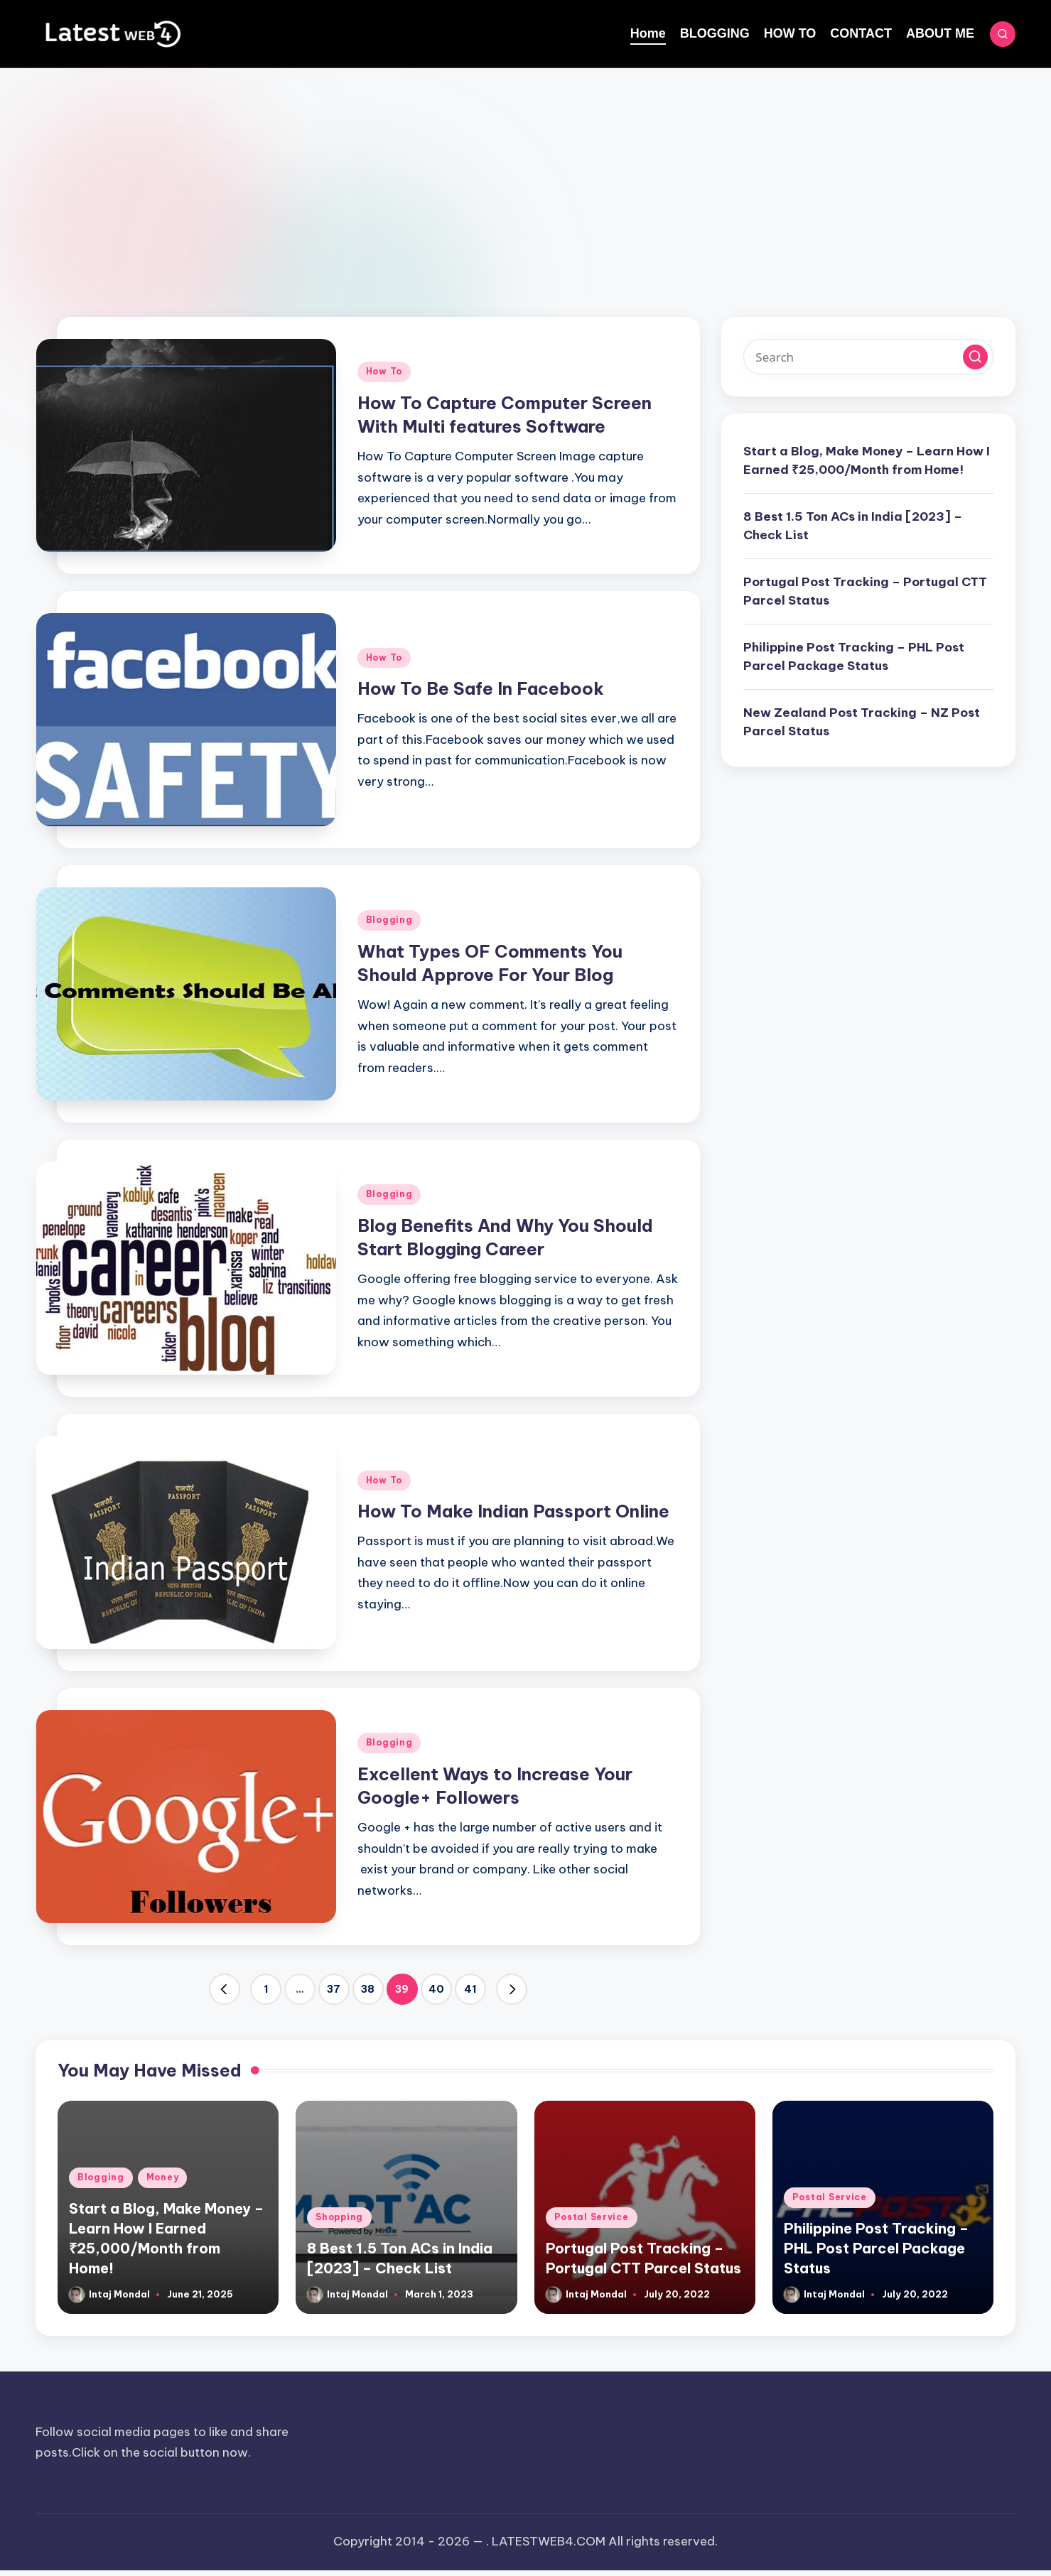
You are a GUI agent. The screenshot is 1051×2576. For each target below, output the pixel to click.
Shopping (339, 2217)
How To (384, 371)
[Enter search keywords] (868, 356)
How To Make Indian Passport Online (513, 1511)
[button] (224, 1989)
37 (333, 1989)
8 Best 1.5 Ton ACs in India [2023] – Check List (852, 526)
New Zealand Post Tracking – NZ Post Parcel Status (861, 722)
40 (436, 1989)
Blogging (389, 919)
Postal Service (591, 2217)
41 (470, 1989)
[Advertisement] (525, 174)
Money (162, 2177)
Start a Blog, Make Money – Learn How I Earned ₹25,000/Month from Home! (866, 460)
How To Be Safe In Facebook (480, 688)
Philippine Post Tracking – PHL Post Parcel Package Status (853, 656)
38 (367, 1989)
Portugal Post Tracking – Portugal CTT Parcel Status (865, 591)
